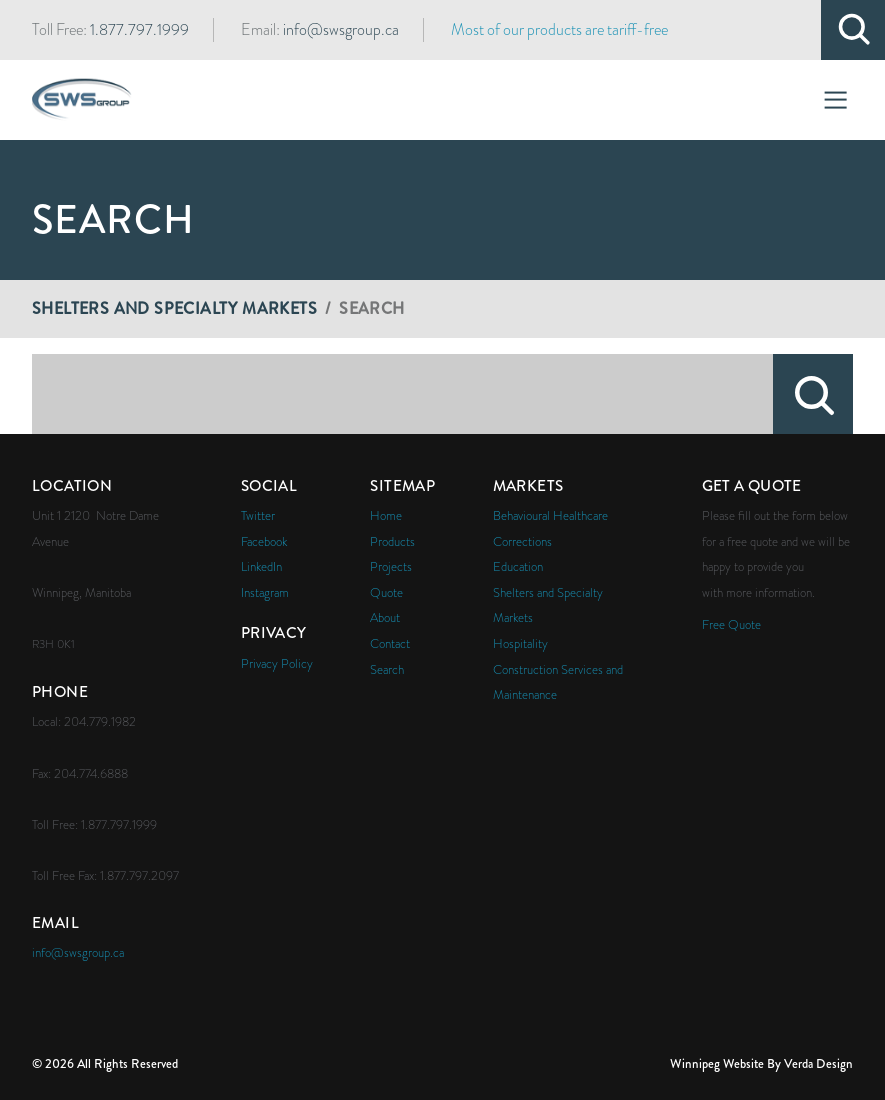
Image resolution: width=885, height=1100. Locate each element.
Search (813, 394)
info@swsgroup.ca (341, 30)
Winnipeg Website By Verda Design (761, 1063)
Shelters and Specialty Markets (174, 308)
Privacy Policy (277, 663)
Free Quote (731, 624)
